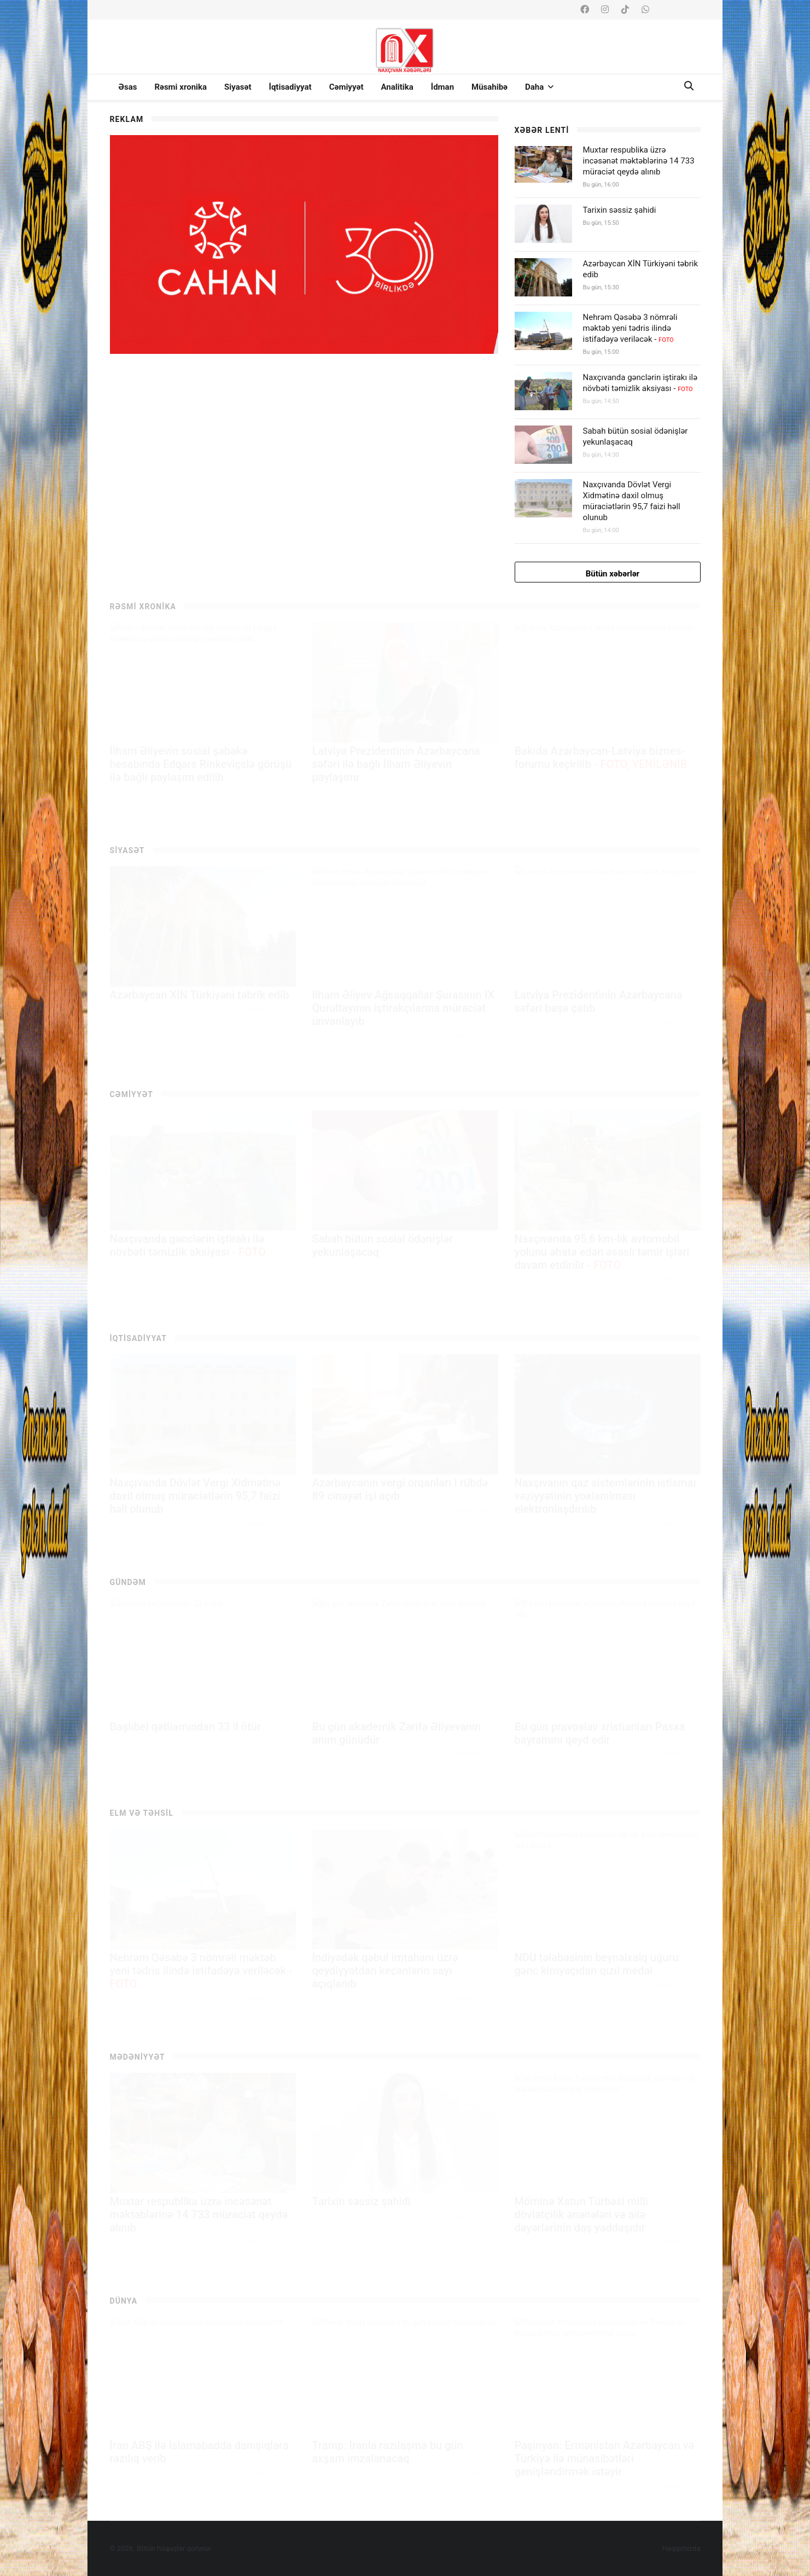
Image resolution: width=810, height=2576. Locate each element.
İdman (442, 87)
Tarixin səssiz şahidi (619, 210)
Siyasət (237, 87)
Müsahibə (489, 87)
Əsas (128, 87)
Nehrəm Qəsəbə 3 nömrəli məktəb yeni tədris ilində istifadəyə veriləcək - (630, 328)
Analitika (397, 87)
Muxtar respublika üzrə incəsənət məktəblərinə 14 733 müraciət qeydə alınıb (639, 161)
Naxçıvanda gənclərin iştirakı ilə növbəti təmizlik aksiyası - (640, 382)
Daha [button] (539, 87)
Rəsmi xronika (180, 87)
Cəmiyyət (346, 87)
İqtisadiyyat (290, 87)
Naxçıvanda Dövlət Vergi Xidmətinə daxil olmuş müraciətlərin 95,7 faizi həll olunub (631, 501)
